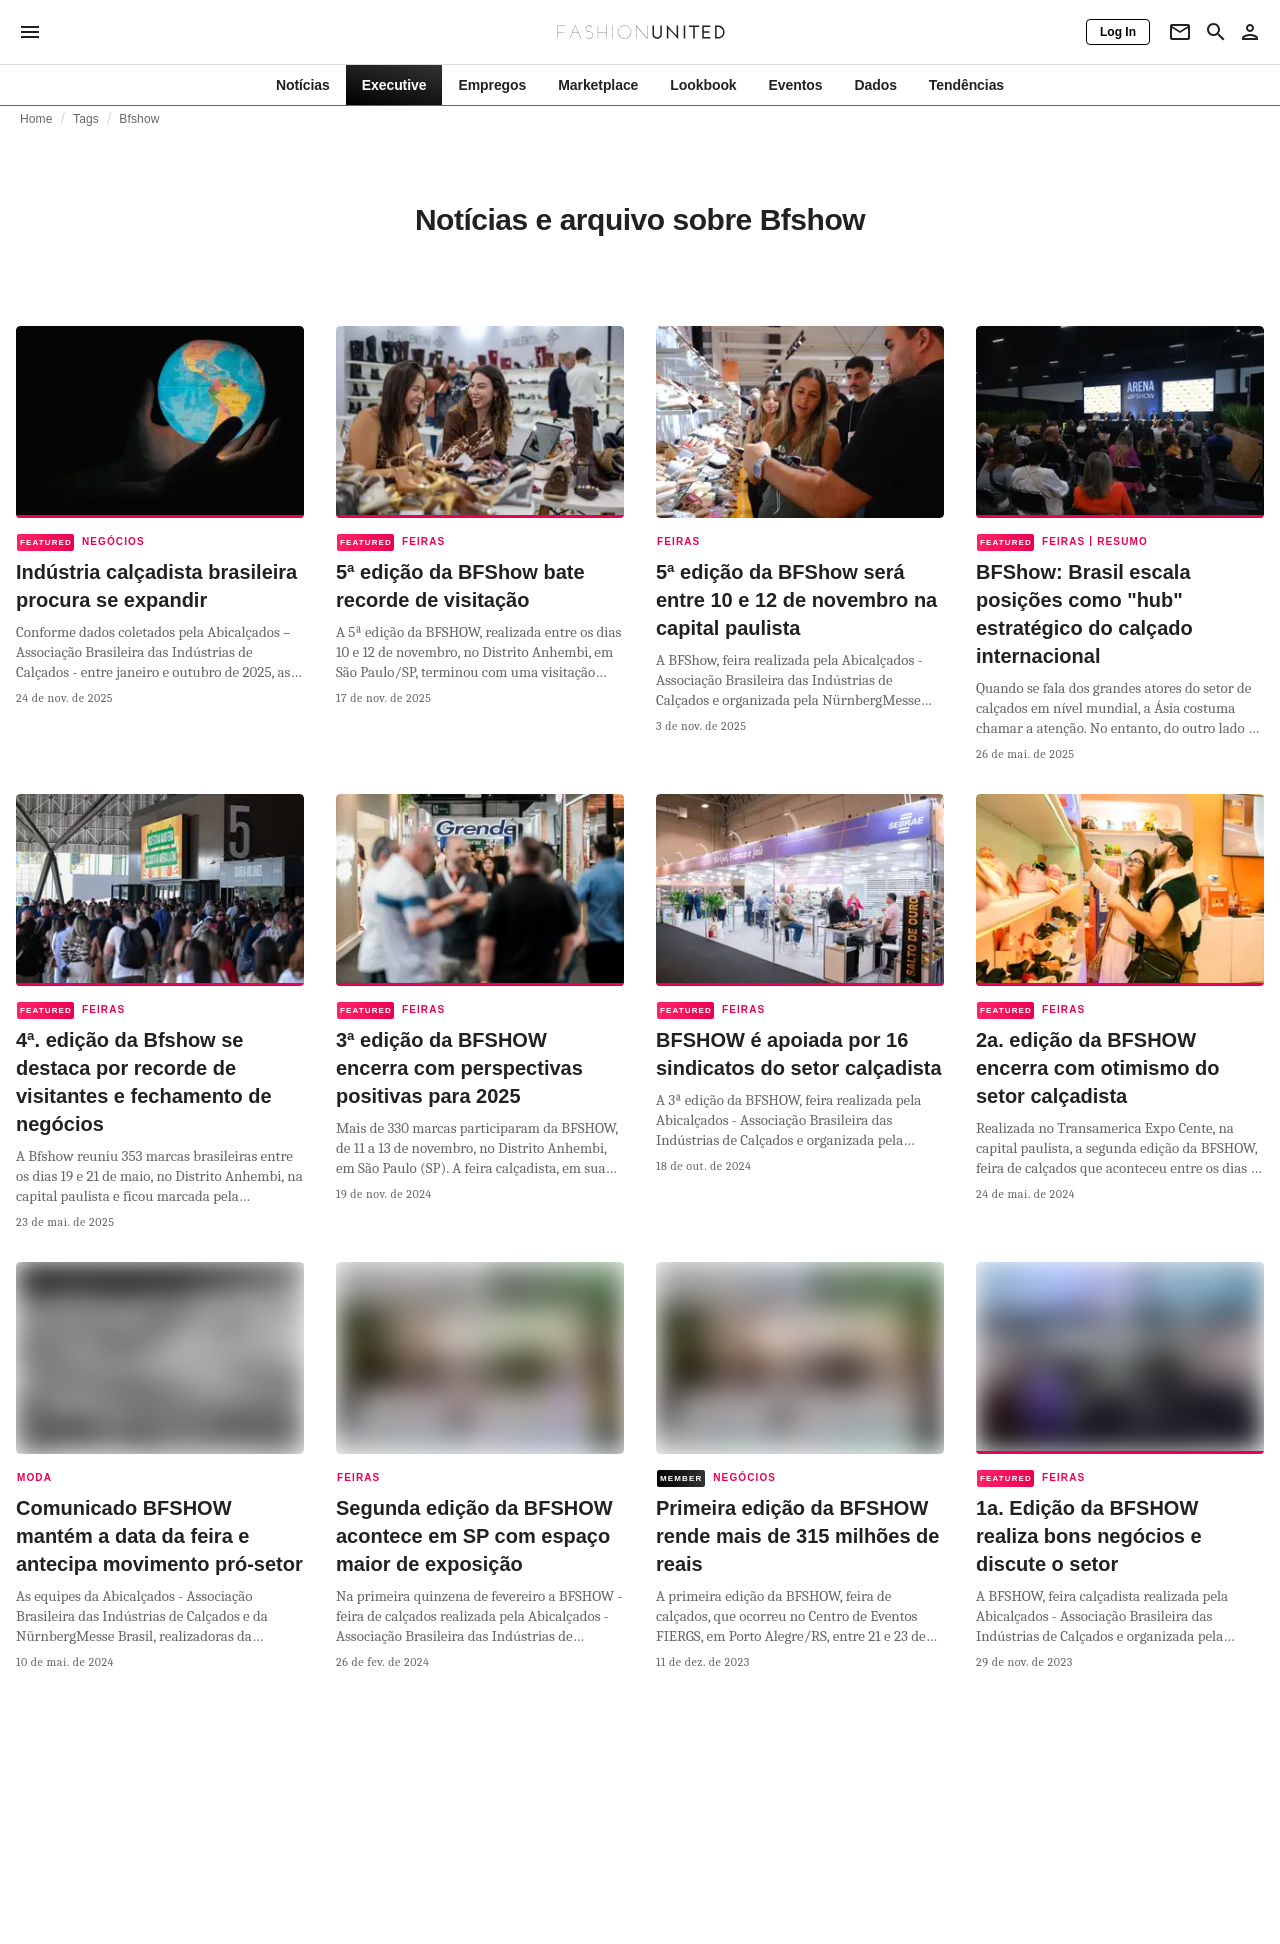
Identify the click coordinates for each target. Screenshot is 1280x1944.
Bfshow (139, 119)
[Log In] (1118, 32)
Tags (86, 119)
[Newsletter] (1180, 32)
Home (36, 119)
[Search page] (1216, 32)
